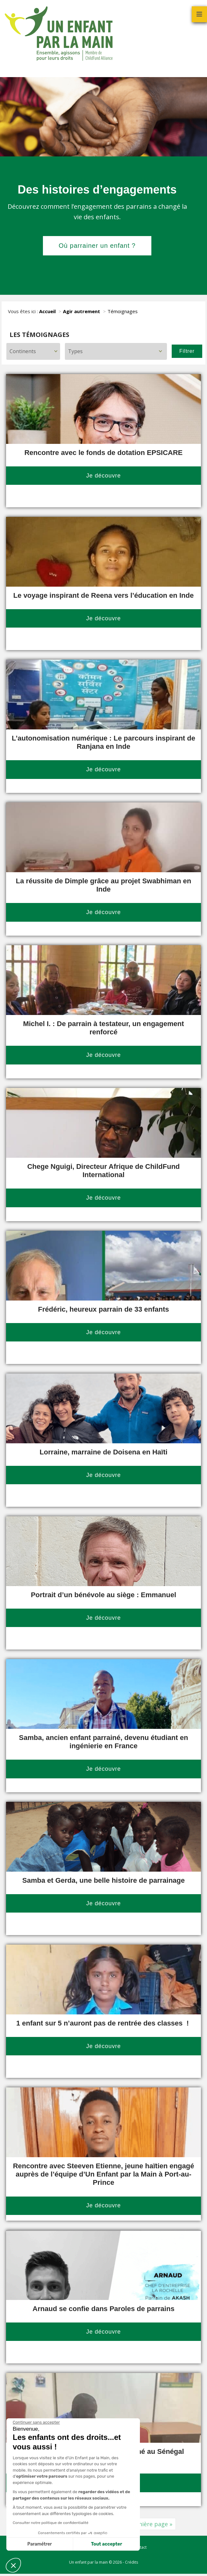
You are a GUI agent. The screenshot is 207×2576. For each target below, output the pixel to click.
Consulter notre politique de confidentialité (50, 2522)
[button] (13, 2565)
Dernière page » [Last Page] (150, 2524)
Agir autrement (81, 311)
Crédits (131, 2562)
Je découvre (103, 475)
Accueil (47, 311)
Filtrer (187, 351)
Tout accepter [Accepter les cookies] (106, 2544)
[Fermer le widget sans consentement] (36, 2422)
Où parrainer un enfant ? (97, 245)
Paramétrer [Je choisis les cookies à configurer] (39, 2544)
